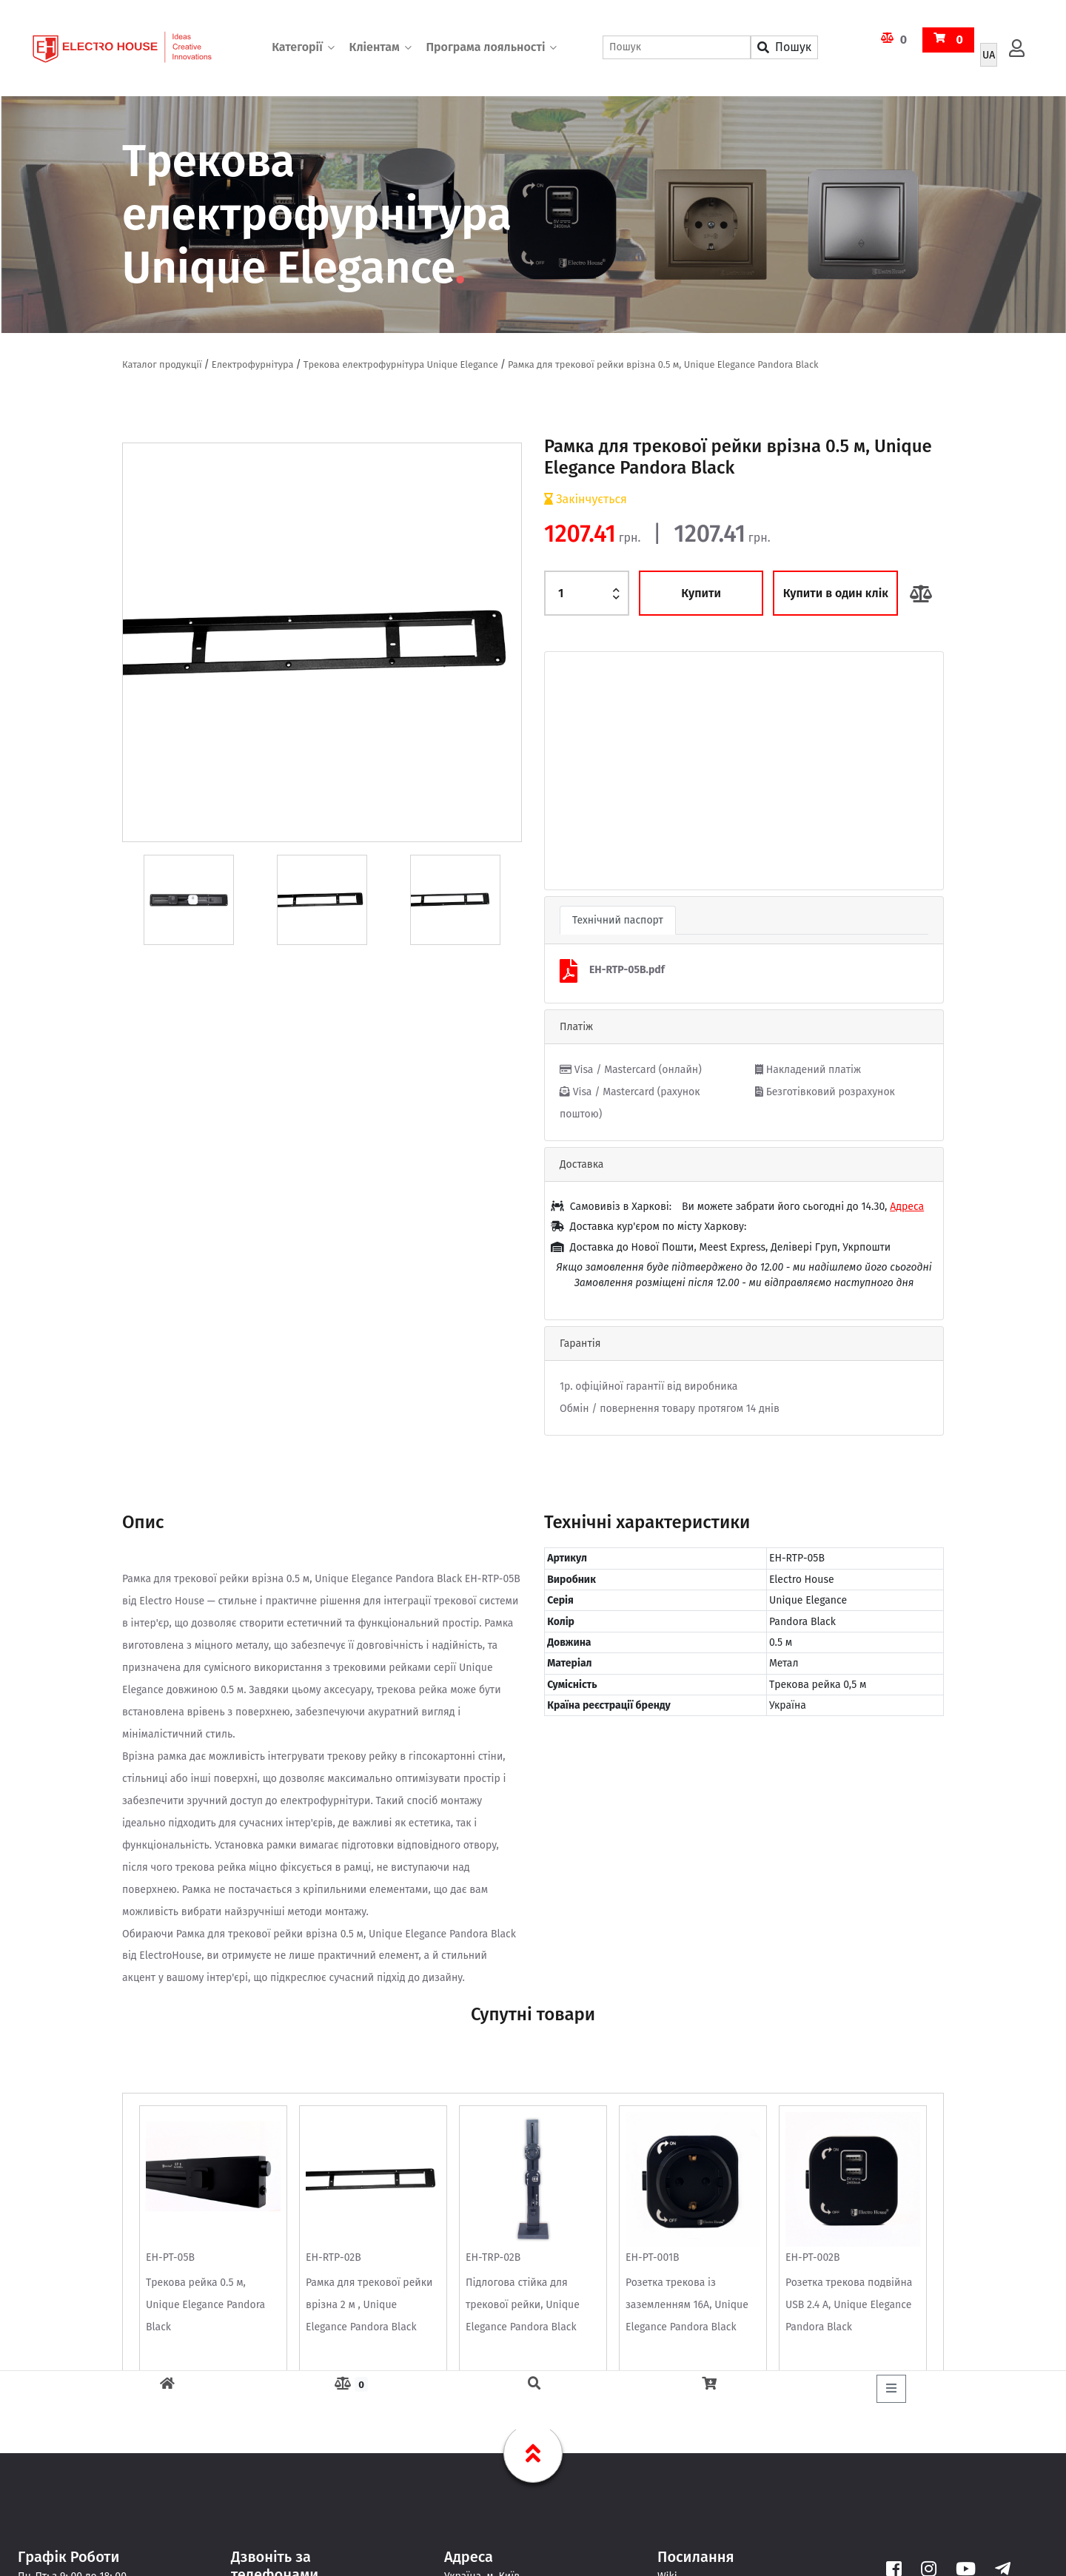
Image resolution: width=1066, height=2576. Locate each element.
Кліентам (374, 48)
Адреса (907, 1206)
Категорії (297, 48)
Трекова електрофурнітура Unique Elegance (401, 364)
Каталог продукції (162, 364)
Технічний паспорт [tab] (617, 920)
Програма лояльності (485, 48)
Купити (701, 593)
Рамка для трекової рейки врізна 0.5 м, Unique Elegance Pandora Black (663, 364)
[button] (575, 771)
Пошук (784, 48)
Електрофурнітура (253, 364)
